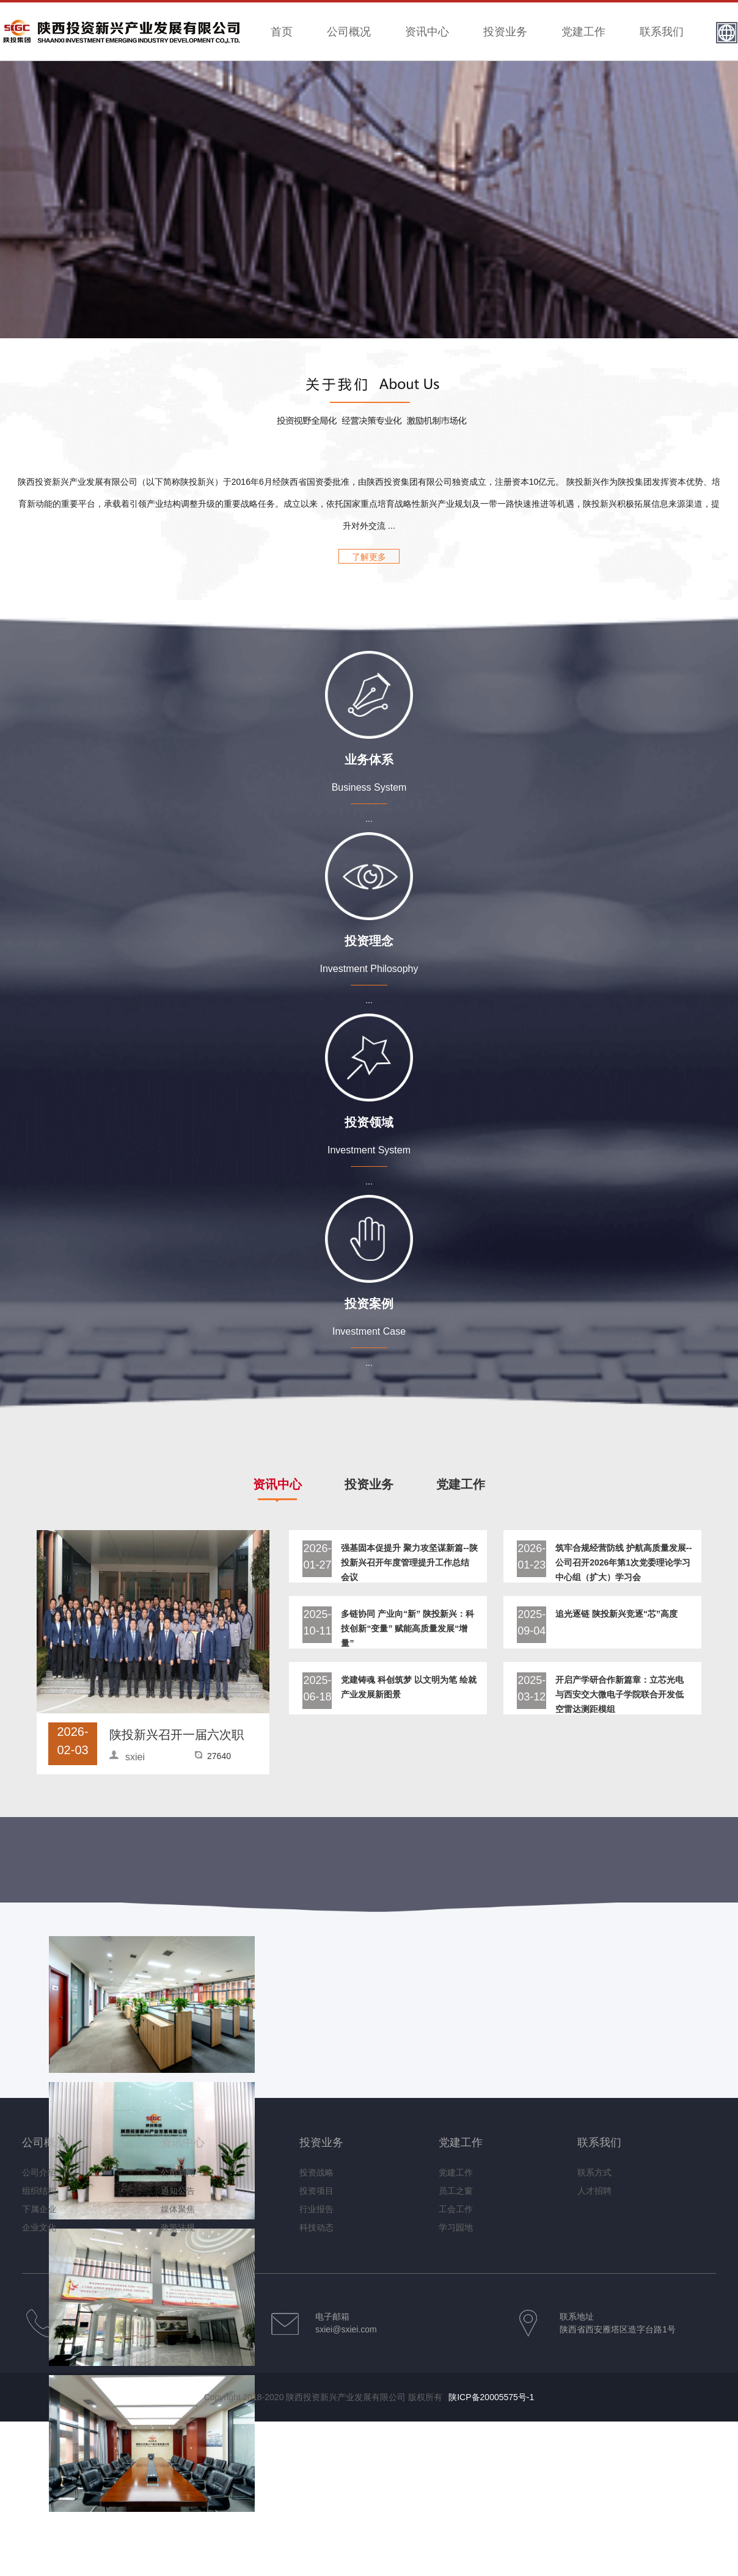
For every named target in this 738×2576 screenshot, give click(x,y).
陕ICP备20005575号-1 (491, 2397)
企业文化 (39, 2227)
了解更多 (369, 557)
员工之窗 (456, 2191)
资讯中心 (427, 32)
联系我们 (662, 32)
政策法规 (178, 2227)
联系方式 (594, 2172)
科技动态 (316, 2227)
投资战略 (316, 2172)
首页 (282, 32)
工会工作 (456, 2209)
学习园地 (456, 2227)
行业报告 (316, 2209)
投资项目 (316, 2191)
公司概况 (349, 32)
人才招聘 (594, 2191)
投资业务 (505, 32)
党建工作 (583, 32)
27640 (219, 1756)
